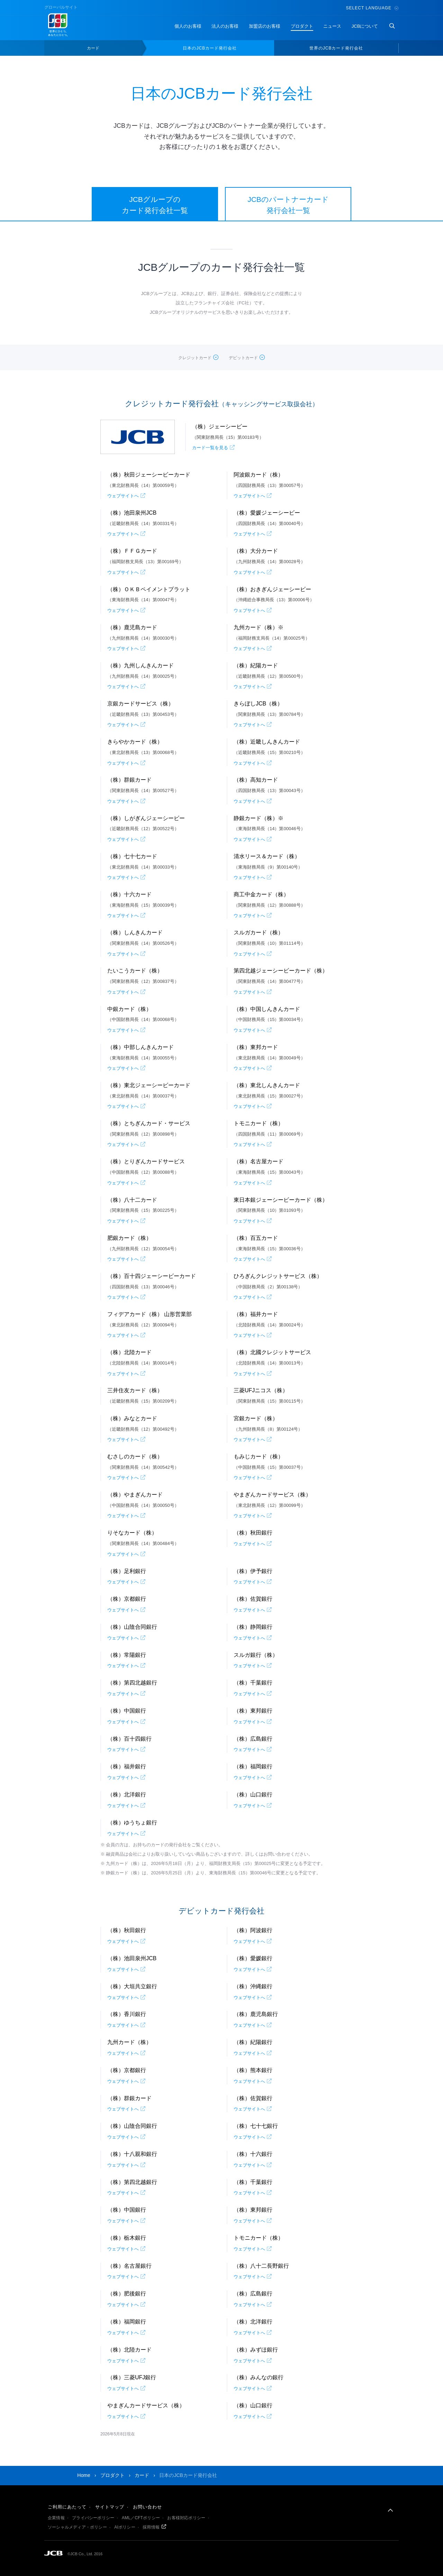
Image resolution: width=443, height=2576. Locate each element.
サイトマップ (109, 2507)
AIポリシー (124, 2527)
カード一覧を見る (210, 447)
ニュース (332, 26)
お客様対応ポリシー (186, 2517)
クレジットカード (194, 357)
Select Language (372, 8)
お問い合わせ (147, 2507)
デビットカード (243, 357)
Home (83, 2475)
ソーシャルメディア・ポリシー (77, 2527)
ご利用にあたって (67, 2507)
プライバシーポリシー (93, 2517)
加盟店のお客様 (264, 26)
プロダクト (302, 26)
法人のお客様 (224, 26)
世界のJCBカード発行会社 (336, 48)
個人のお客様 (187, 26)
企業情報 (56, 2517)
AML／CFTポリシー (141, 2517)
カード (93, 48)
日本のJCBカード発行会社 (210, 48)
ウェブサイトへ (123, 495)
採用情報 (151, 2527)
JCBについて (365, 26)
